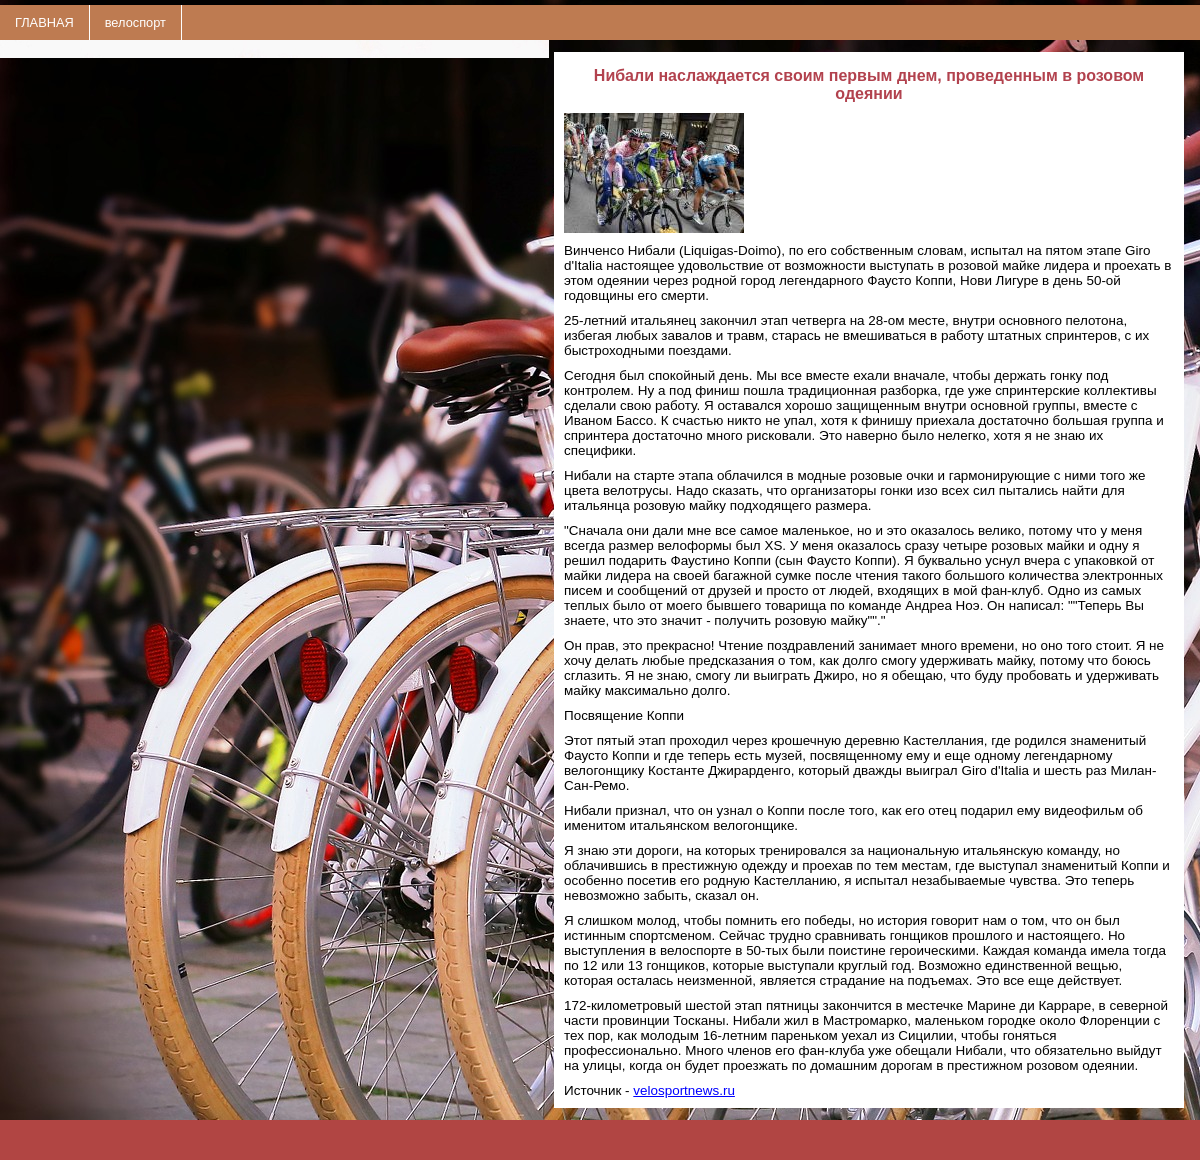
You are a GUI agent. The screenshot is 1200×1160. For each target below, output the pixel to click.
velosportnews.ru (684, 1090)
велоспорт (135, 22)
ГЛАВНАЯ (44, 22)
